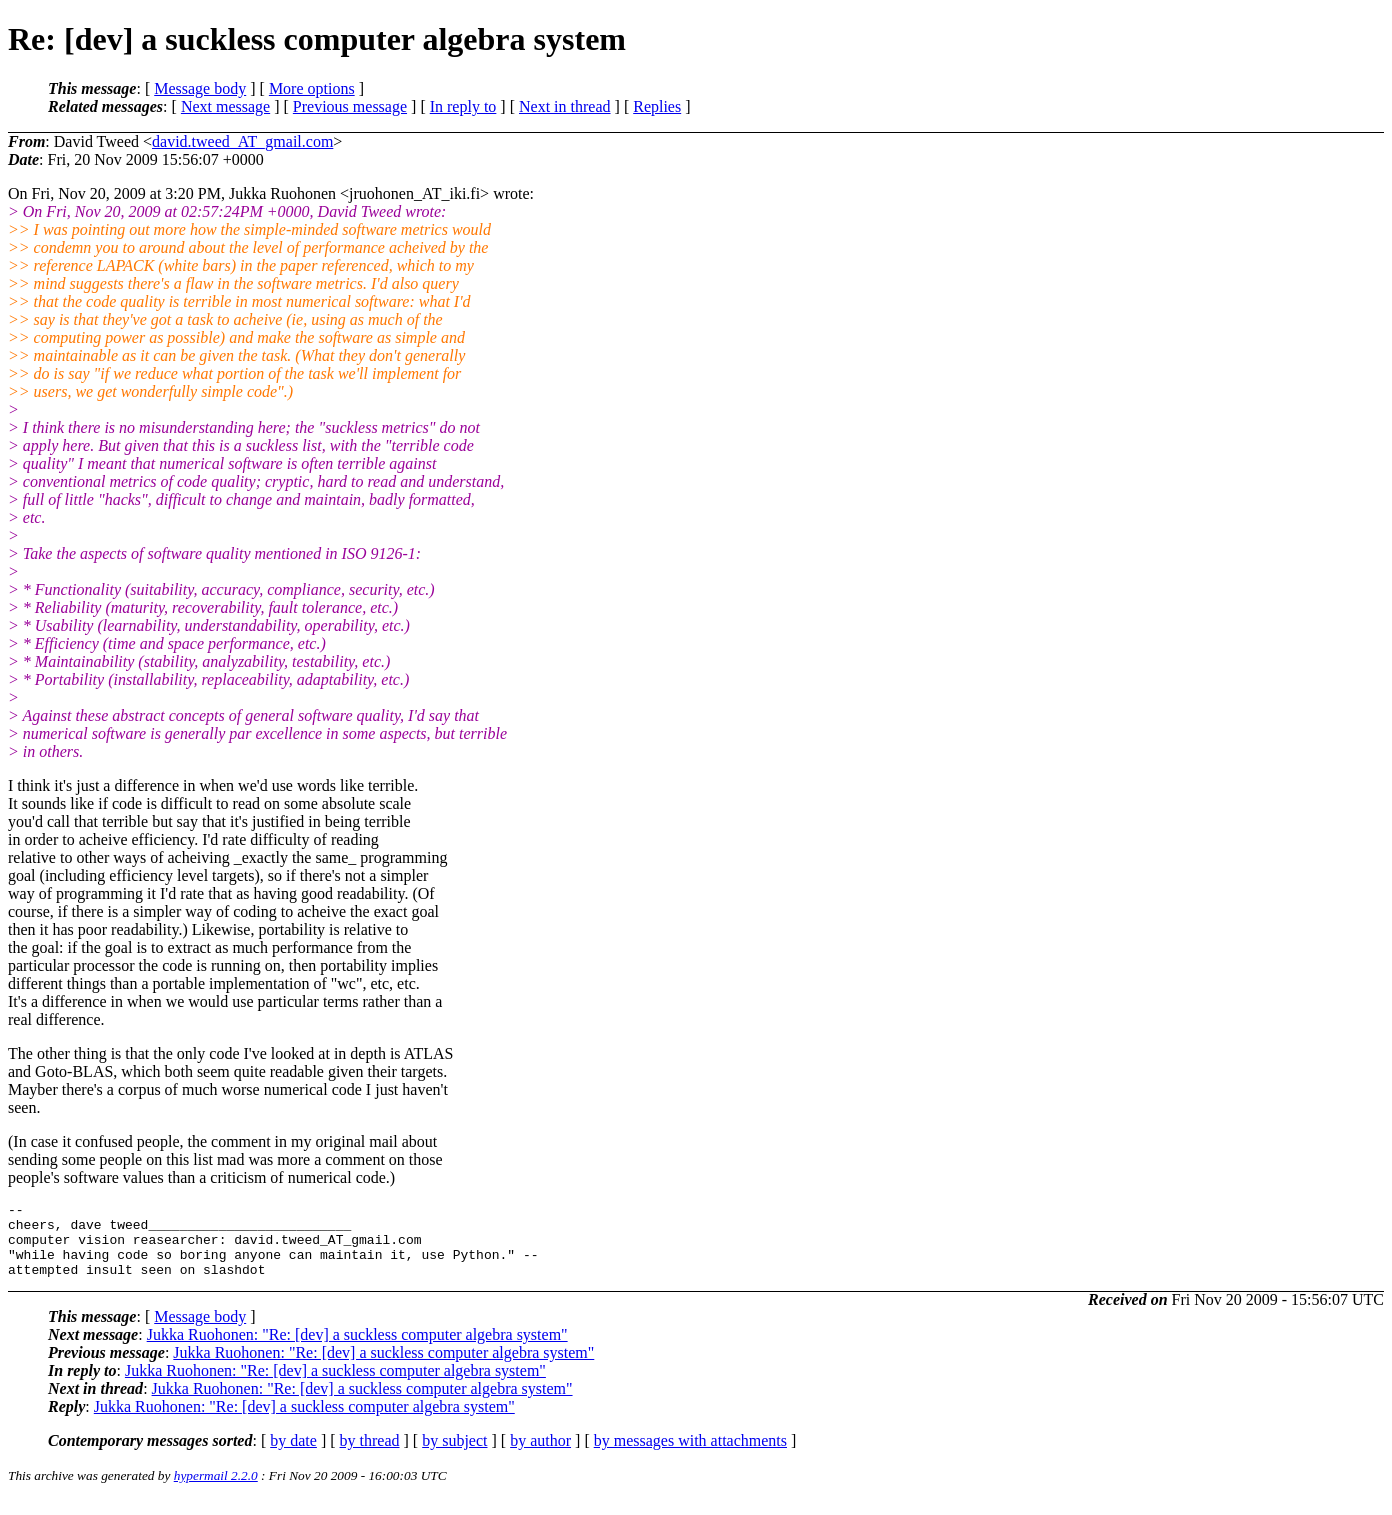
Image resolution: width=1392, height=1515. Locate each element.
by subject (454, 1455)
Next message (225, 106)
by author (540, 1455)
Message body (200, 88)
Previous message (350, 106)
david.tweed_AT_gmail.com (242, 141)
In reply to (463, 106)
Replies (657, 106)
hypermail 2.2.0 (216, 1490)
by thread (370, 1455)
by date (293, 1455)
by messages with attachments (690, 1455)
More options (312, 88)
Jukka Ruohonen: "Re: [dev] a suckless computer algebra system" (357, 1349)
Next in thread (565, 106)
